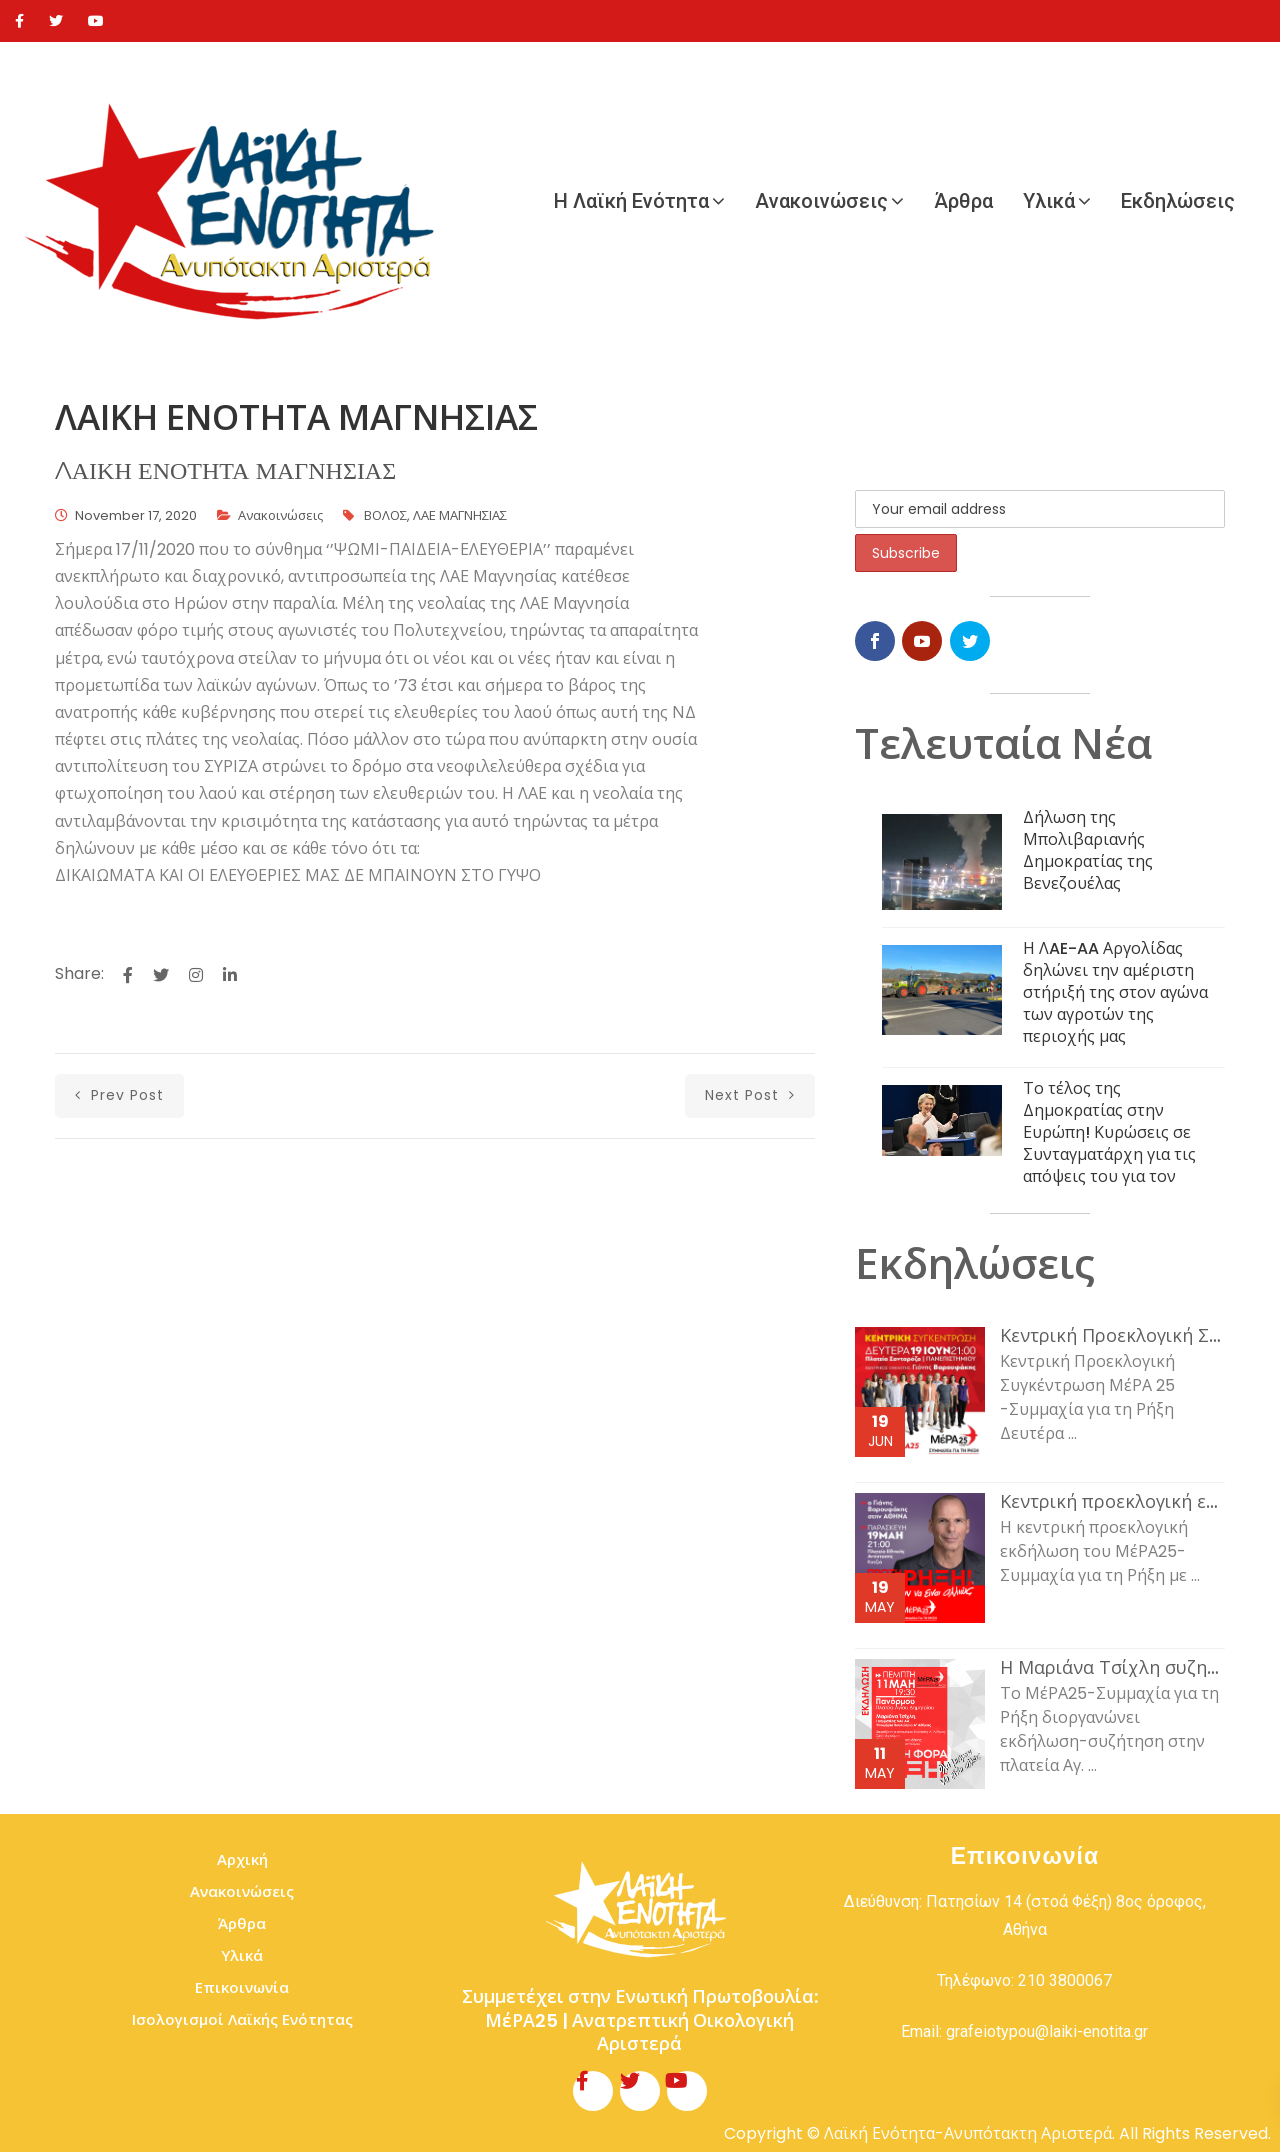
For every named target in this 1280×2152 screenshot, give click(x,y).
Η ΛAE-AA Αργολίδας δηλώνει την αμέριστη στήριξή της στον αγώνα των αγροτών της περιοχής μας (1115, 992)
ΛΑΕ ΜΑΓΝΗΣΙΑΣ (460, 515)
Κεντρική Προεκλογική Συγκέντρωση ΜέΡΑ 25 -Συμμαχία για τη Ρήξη (1112, 1336)
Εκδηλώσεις (1178, 201)
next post (750, 1095)
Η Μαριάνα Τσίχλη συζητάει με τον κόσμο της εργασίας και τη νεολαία (1112, 1668)
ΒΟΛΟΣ (385, 515)
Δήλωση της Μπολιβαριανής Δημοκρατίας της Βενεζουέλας (1088, 850)
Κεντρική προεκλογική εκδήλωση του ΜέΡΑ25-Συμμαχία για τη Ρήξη (1112, 1502)
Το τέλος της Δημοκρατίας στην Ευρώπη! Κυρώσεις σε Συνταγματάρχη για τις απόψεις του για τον (1109, 1132)
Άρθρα (963, 201)
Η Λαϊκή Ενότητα (631, 201)
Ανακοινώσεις (821, 201)
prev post (119, 1095)
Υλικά (1049, 201)
